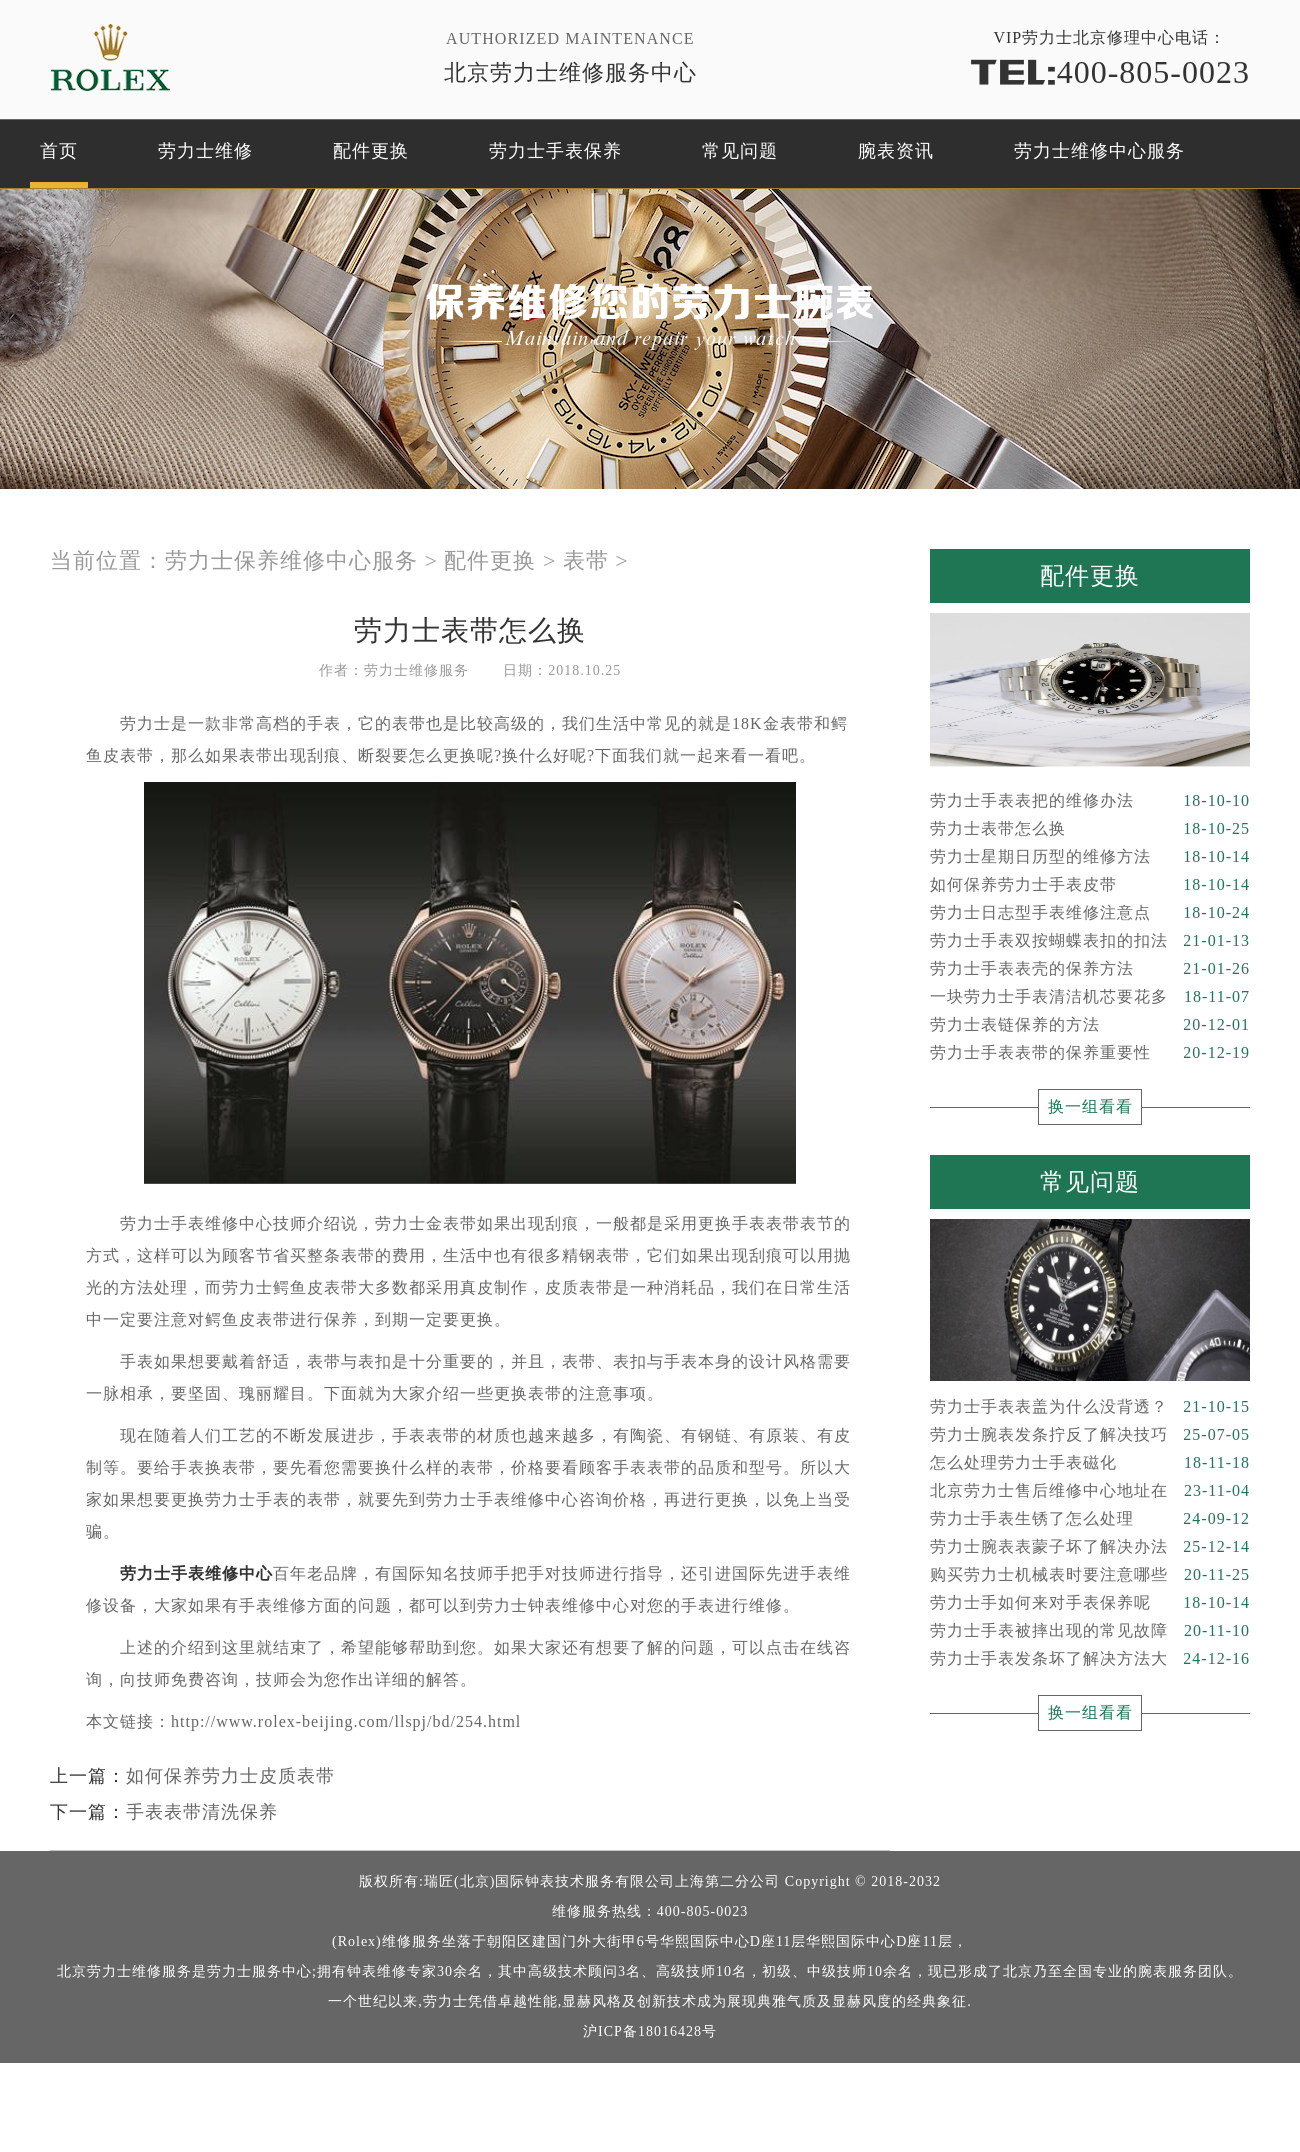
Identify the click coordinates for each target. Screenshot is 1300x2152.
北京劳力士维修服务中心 (570, 72)
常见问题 (740, 151)
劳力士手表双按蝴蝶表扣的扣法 (1090, 941)
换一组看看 (1090, 1106)
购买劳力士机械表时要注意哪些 (1090, 1575)
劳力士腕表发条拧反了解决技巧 (1090, 1435)
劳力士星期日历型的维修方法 (1090, 857)
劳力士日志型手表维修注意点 (1090, 913)
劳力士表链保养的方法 (1090, 1025)
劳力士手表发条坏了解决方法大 (1090, 1659)
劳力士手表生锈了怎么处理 (1090, 1519)
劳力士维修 (205, 151)
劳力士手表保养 (555, 151)
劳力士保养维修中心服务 (291, 560)
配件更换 (371, 151)
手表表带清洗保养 (202, 1812)
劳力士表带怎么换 (1090, 829)
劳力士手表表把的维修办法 (1090, 801)
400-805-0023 (1110, 70)
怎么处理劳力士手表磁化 (1090, 1463)
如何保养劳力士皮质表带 (230, 1776)
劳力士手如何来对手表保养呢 (1090, 1603)
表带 (586, 560)
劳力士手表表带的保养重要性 (1090, 1053)
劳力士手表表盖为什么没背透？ (1090, 1407)
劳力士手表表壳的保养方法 (1090, 969)
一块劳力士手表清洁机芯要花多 (1090, 997)
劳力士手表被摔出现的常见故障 (1090, 1631)
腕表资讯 (896, 151)
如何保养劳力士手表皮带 (1090, 885)
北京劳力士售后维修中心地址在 (1090, 1491)
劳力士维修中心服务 (1099, 151)
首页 (59, 151)
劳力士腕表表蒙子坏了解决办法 (1090, 1547)
